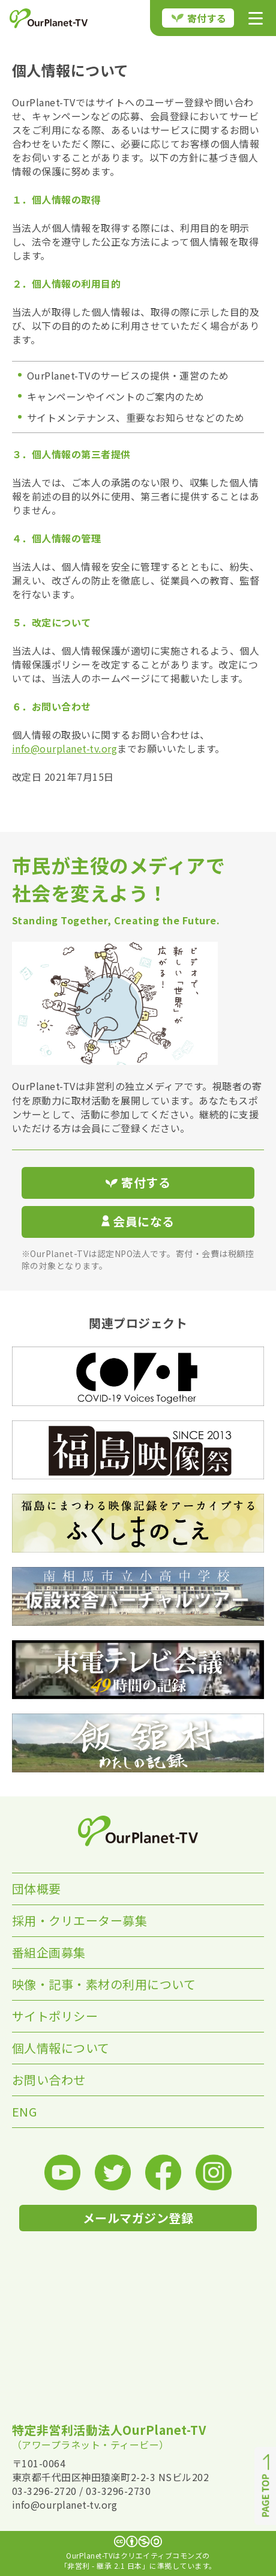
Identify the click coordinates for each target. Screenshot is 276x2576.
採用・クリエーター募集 (80, 1920)
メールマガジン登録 (138, 2217)
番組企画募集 (49, 1952)
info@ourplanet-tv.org (65, 748)
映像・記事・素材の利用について (104, 1984)
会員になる (138, 1221)
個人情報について (61, 2047)
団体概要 (36, 1888)
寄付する (199, 18)
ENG (24, 2111)
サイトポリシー (55, 2016)
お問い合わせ (49, 2079)
